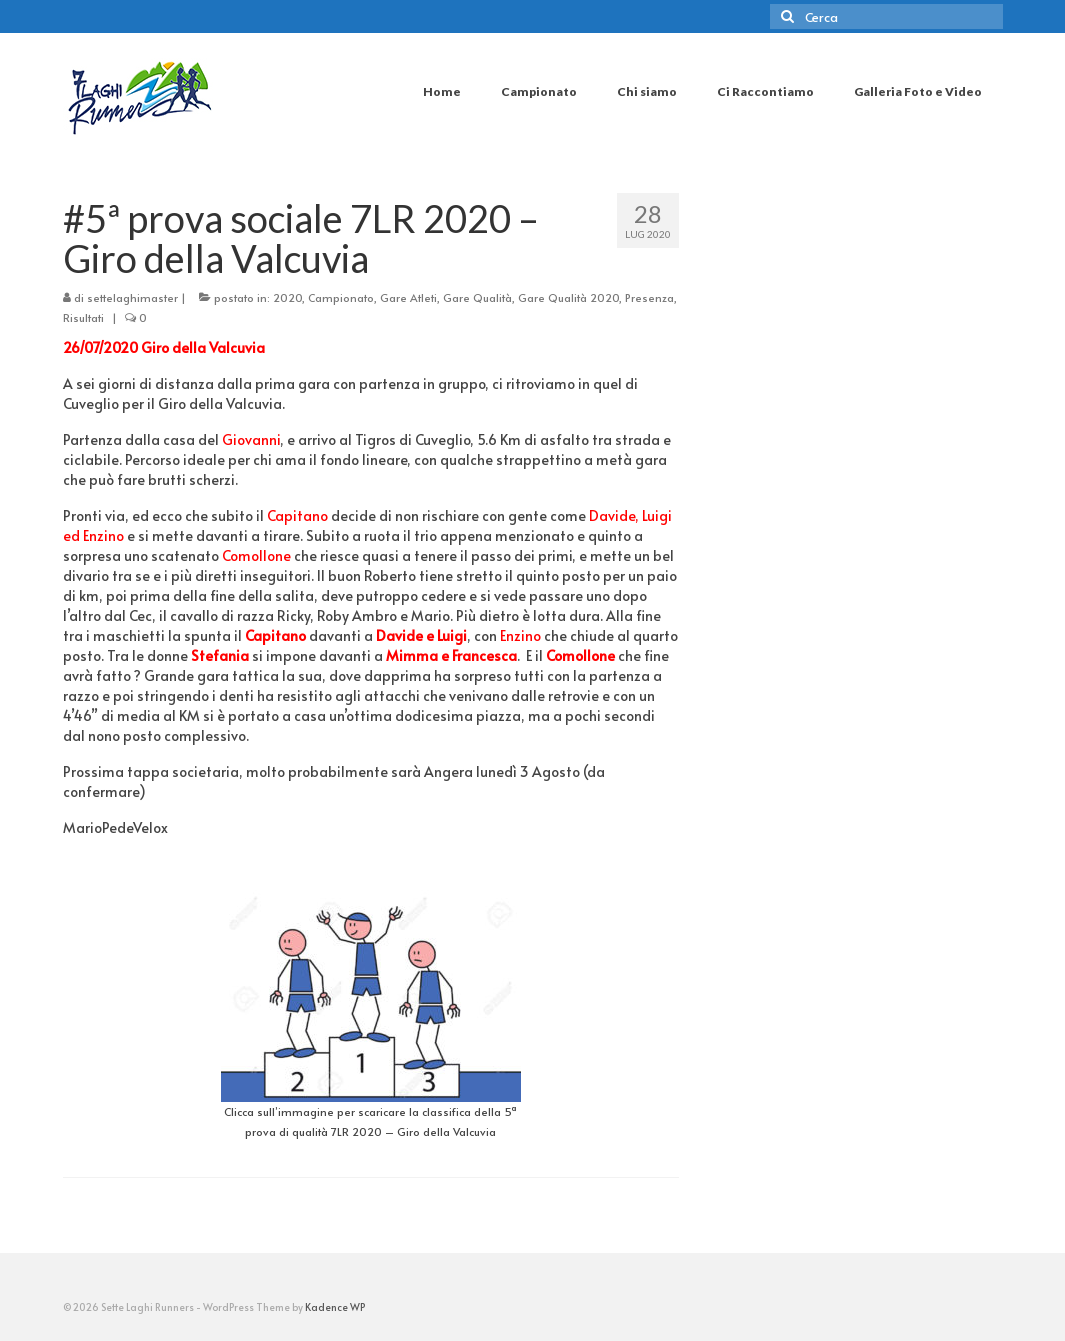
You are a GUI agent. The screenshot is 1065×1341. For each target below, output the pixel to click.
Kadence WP (335, 1307)
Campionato (341, 297)
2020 (287, 297)
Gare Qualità (477, 297)
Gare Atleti (408, 297)
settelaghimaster (132, 297)
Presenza (649, 297)
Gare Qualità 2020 (568, 297)
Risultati (83, 317)
